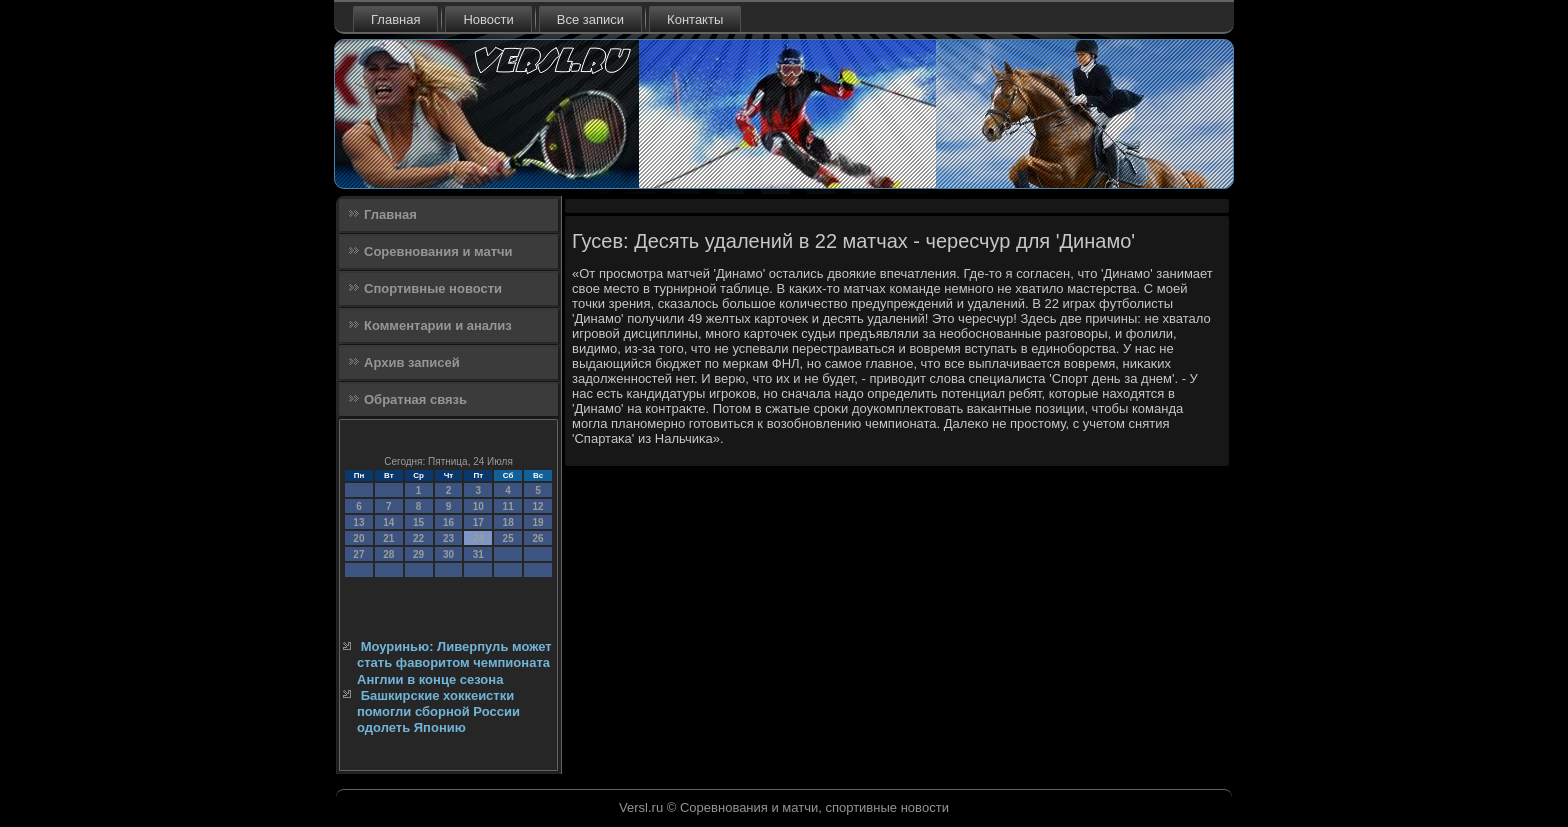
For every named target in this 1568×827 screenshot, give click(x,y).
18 (508, 522)
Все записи (590, 19)
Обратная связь (415, 399)
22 (418, 538)
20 (358, 538)
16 (448, 522)
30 (448, 554)
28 (388, 554)
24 (478, 538)
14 (388, 522)
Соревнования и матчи (438, 251)
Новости (488, 19)
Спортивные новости (433, 288)
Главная (395, 19)
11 (508, 506)
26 (537, 538)
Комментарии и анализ (438, 325)
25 (508, 538)
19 (537, 522)
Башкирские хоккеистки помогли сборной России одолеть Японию (438, 712)
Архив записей (412, 362)
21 (388, 538)
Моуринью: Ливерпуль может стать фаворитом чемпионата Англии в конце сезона (454, 663)
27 (358, 554)
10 (478, 506)
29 (418, 554)
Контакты (695, 19)
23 (448, 538)
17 (478, 522)
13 (358, 522)
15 (418, 522)
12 (537, 506)
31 (478, 554)
